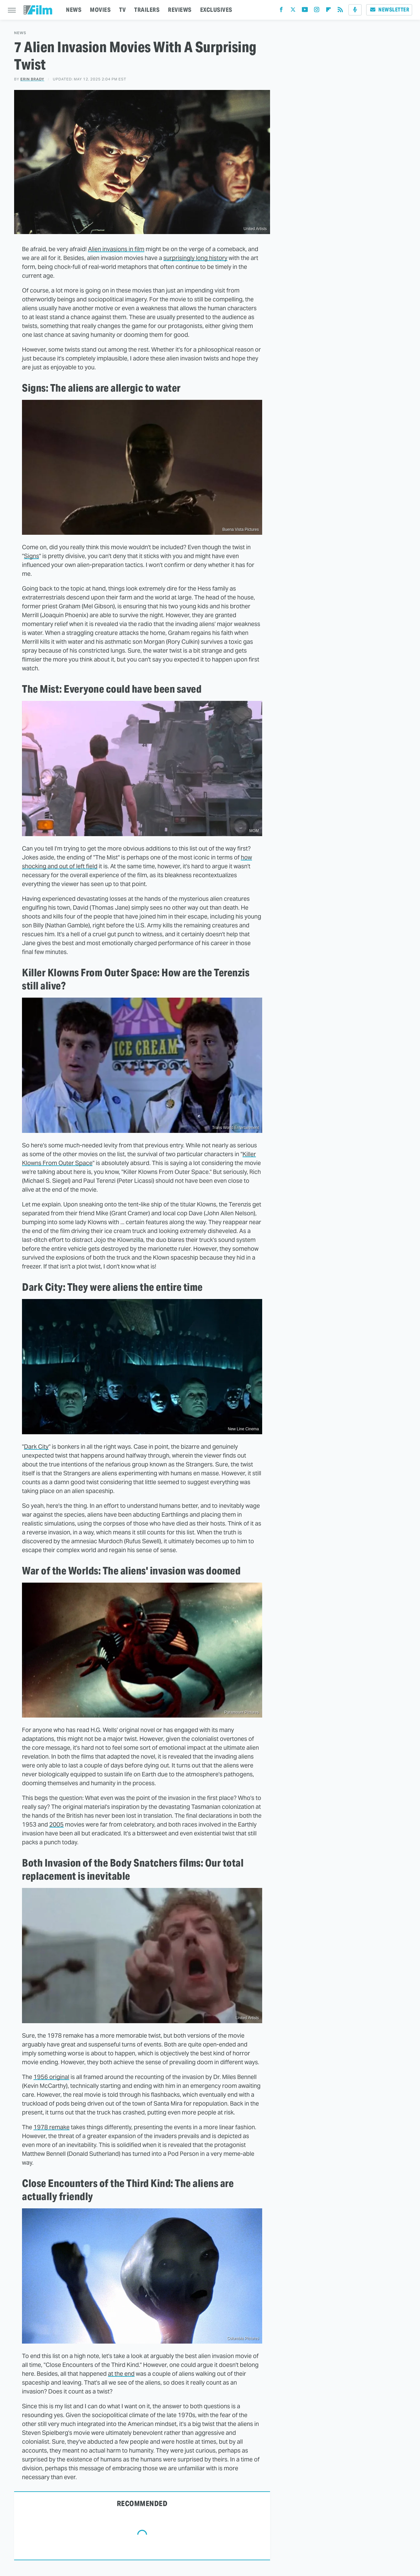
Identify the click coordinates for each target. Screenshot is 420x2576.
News (20, 33)
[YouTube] (304, 11)
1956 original (51, 2077)
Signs (31, 556)
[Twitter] (293, 11)
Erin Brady (32, 79)
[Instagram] (316, 11)
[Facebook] (281, 11)
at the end (121, 2373)
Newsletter (389, 9)
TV (122, 9)
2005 (56, 1824)
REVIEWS (180, 9)
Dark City (36, 1446)
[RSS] (340, 11)
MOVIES (100, 9)
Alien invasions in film (116, 249)
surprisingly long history (195, 258)
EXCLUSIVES (216, 9)
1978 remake (51, 2127)
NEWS (73, 9)
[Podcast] (355, 9)
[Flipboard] (328, 11)
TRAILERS (146, 9)
